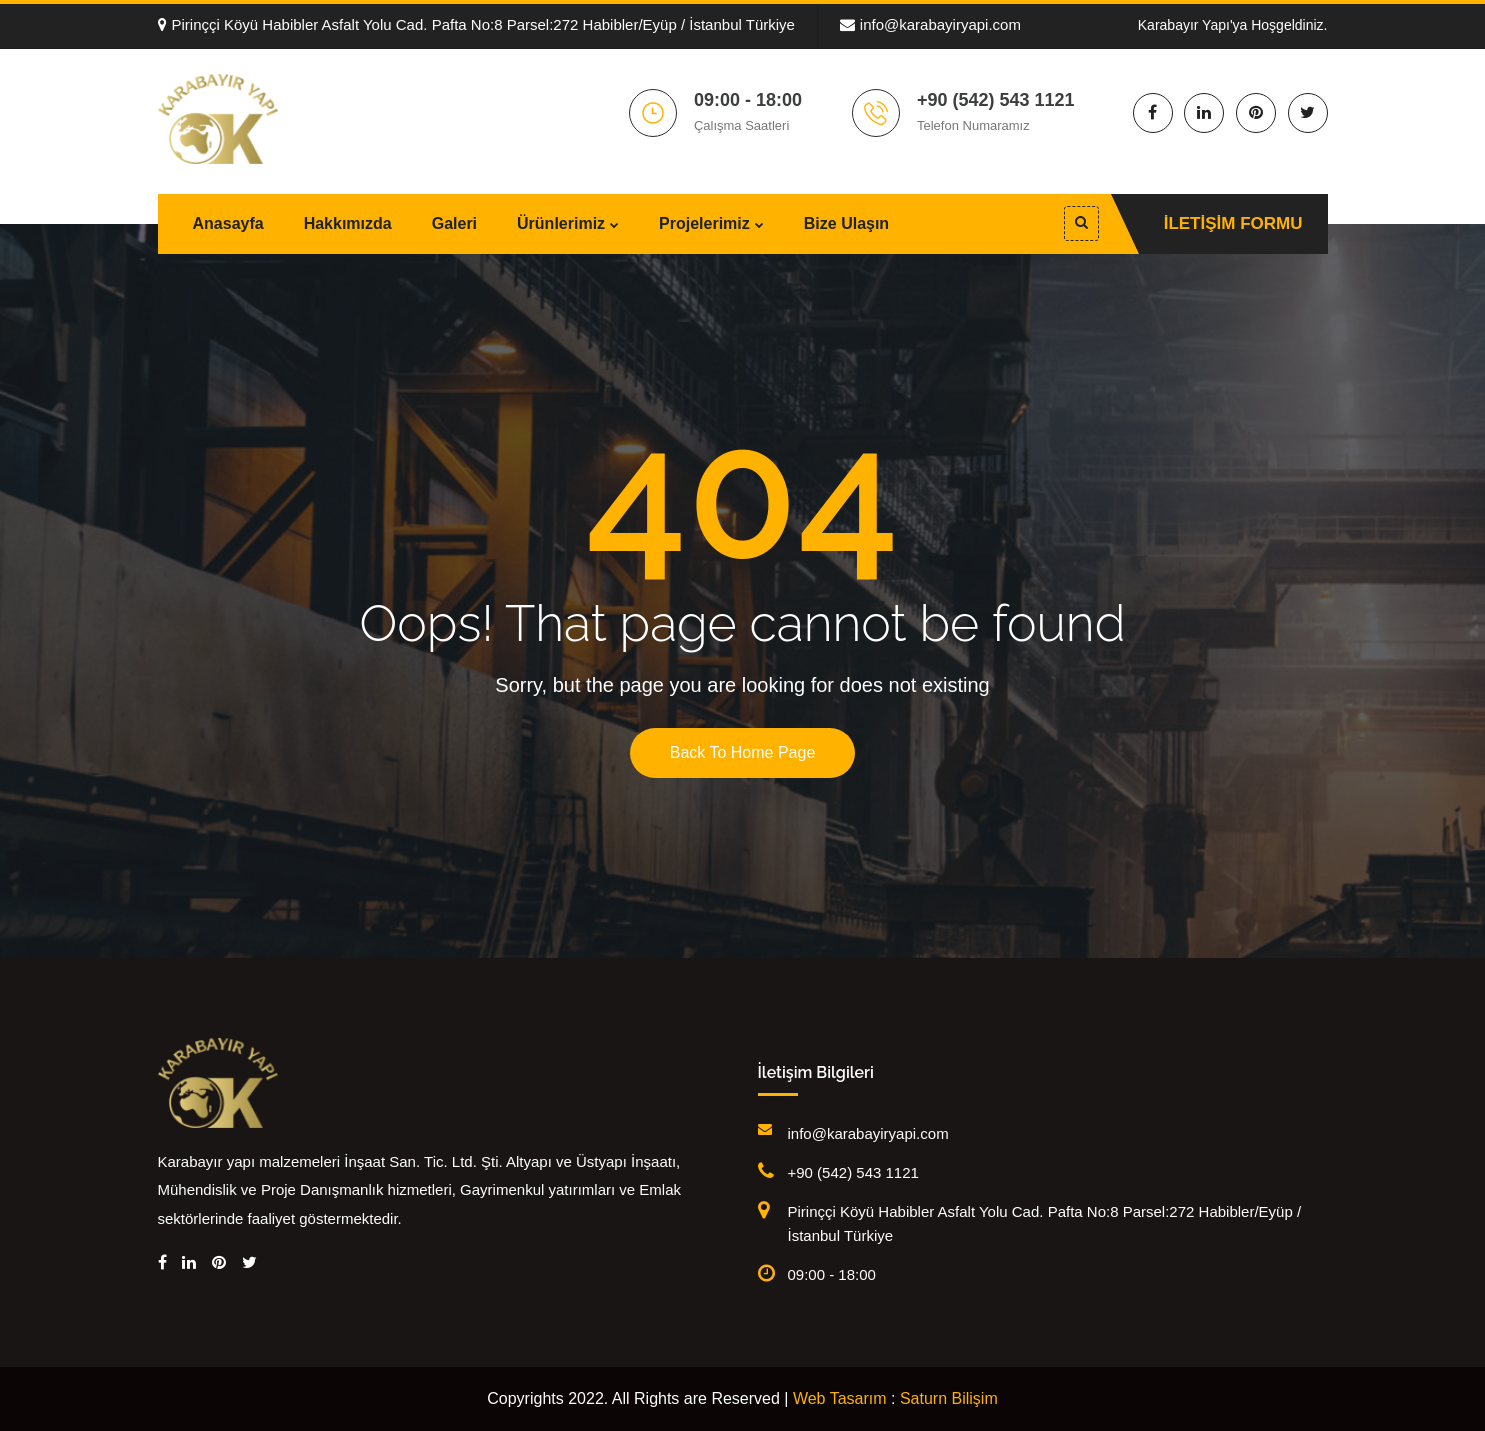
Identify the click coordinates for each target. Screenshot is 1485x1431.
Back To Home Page (743, 752)
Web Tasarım (840, 1398)
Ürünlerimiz (561, 223)
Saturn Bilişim (949, 1398)
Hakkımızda (348, 223)
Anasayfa (228, 223)
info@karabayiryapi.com (930, 24)
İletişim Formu (1233, 223)
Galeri (454, 223)
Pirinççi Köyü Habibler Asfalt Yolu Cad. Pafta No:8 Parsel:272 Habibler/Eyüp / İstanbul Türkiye (476, 24)
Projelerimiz (704, 223)
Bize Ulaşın (846, 223)
